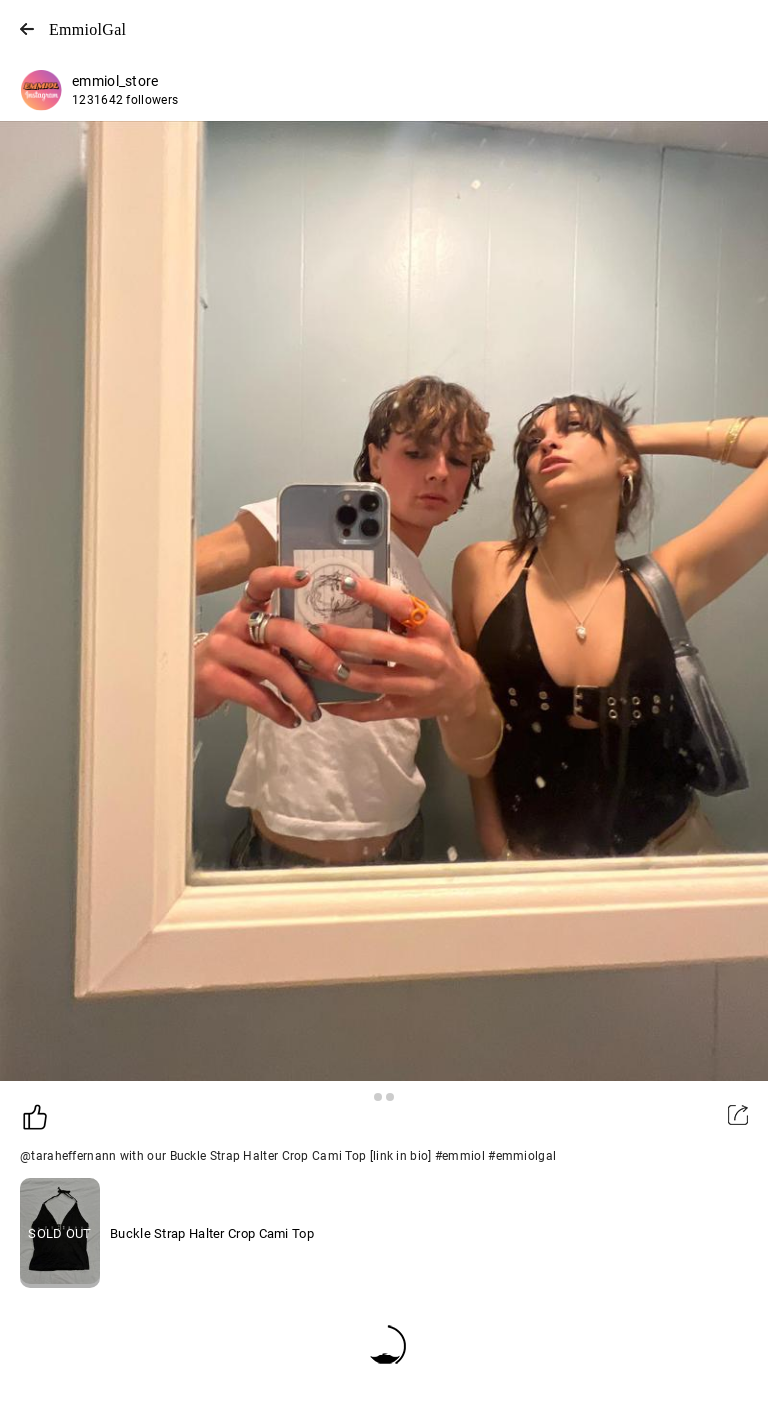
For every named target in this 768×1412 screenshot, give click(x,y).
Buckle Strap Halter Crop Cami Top (212, 1233)
